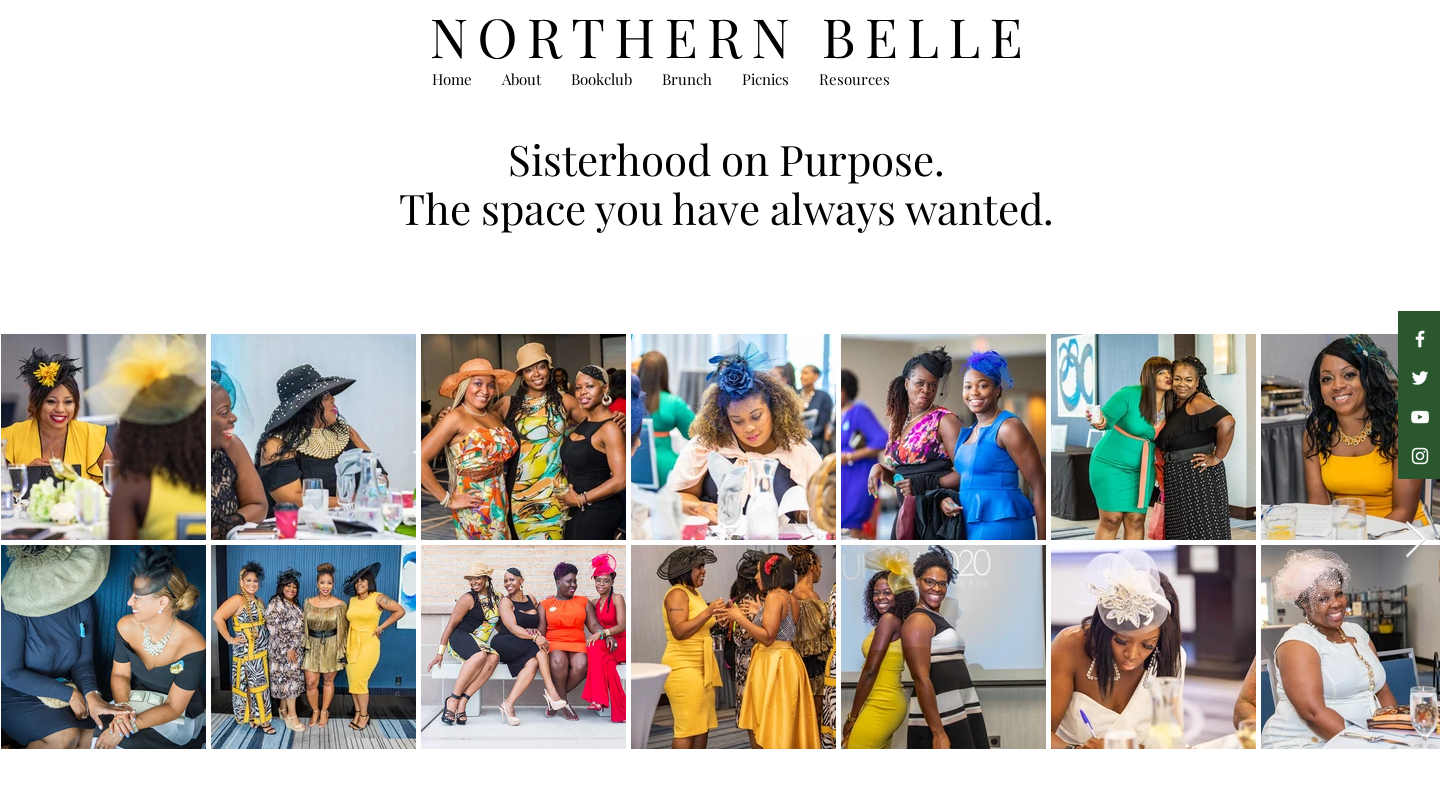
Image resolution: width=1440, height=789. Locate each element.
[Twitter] (1420, 378)
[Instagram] (1420, 456)
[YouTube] (1420, 417)
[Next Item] (1415, 540)
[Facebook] (1420, 339)
